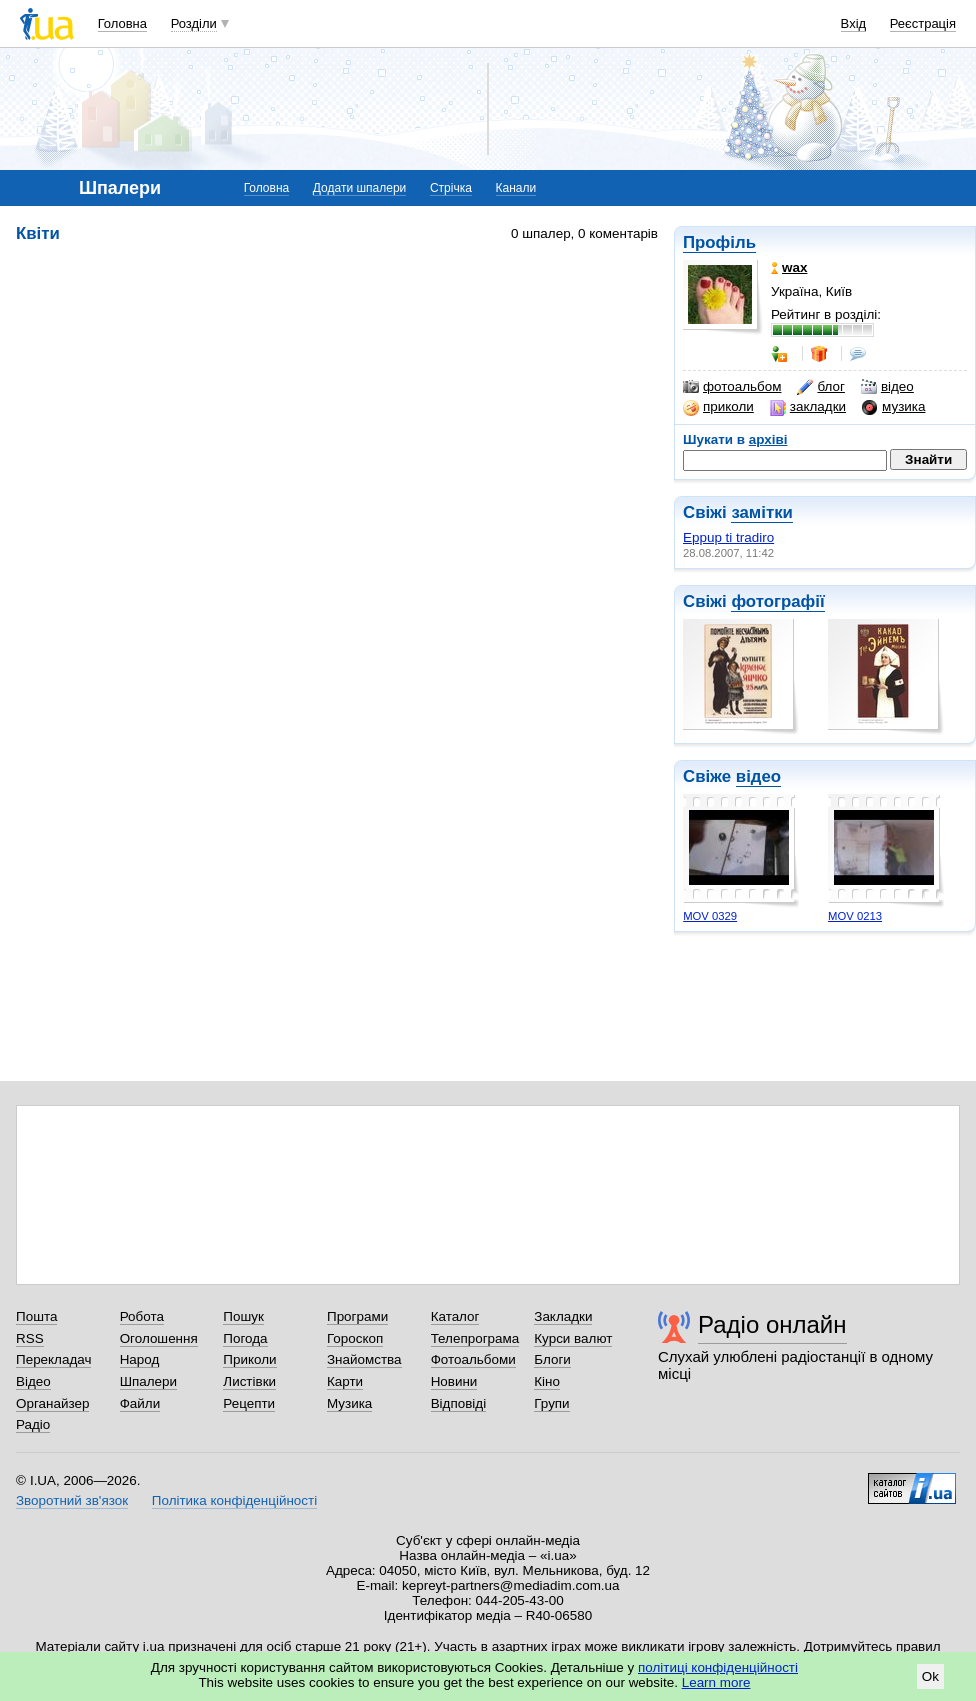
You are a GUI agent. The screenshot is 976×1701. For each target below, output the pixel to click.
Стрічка (451, 188)
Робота (142, 1316)
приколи (718, 407)
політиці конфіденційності (718, 1667)
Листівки (249, 1381)
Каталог (455, 1316)
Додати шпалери (359, 188)
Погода (245, 1338)
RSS (30, 1338)
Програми (357, 1316)
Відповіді (459, 1403)
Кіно (547, 1381)
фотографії (777, 601)
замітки (762, 512)
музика (893, 407)
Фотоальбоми (473, 1359)
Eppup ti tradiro (728, 537)
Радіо (33, 1424)
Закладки (563, 1316)
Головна (122, 23)
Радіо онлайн (772, 1324)
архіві (768, 439)
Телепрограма (475, 1338)
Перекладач (53, 1359)
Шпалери (148, 1381)
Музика (349, 1403)
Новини (454, 1381)
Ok (930, 1676)
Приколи (249, 1359)
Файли (140, 1403)
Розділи (194, 23)
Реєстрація (923, 23)
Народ (140, 1359)
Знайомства (364, 1359)
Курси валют (573, 1338)
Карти (345, 1381)
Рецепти (249, 1403)
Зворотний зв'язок (72, 1500)
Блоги (552, 1359)
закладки (808, 407)
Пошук (243, 1316)
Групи (551, 1403)
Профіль (719, 242)
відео (887, 387)
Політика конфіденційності (234, 1500)
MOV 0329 (710, 916)
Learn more (716, 1682)
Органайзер (52, 1403)
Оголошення (159, 1338)
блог (820, 387)
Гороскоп (355, 1338)
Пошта (36, 1316)
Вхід (854, 23)
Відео (33, 1381)
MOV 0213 (855, 916)
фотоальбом (732, 387)
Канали (516, 188)
